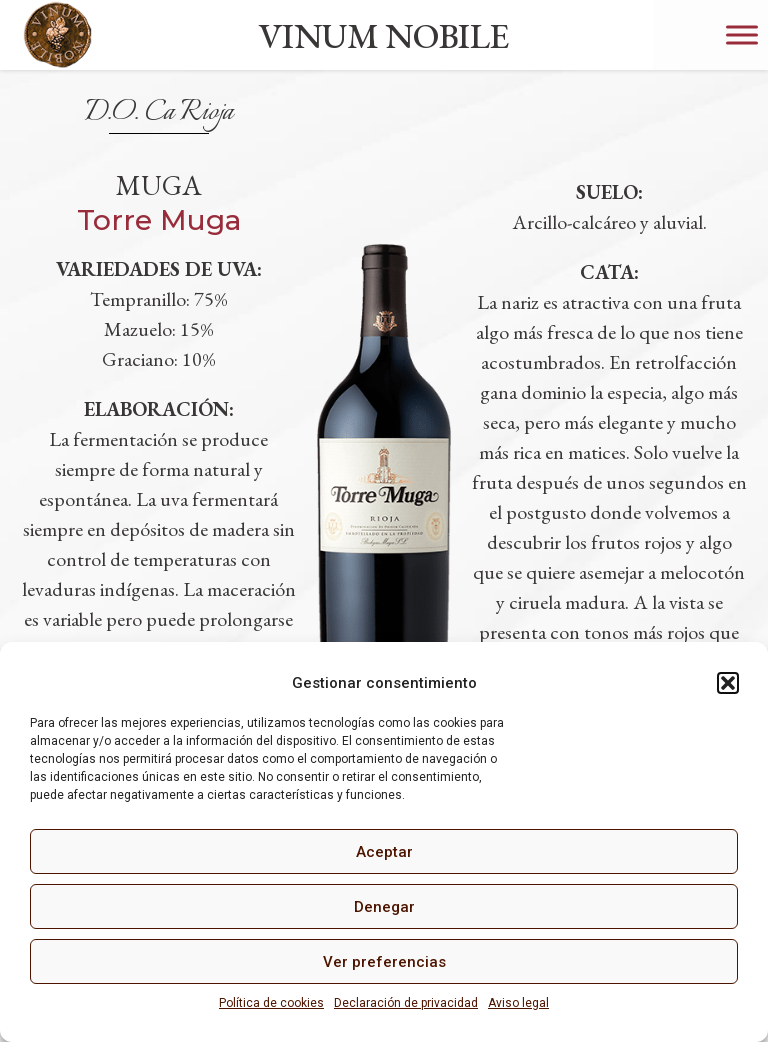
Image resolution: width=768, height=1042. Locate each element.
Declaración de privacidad (406, 1003)
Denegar (384, 907)
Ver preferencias (384, 962)
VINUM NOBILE (384, 35)
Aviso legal (518, 1003)
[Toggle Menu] (742, 34)
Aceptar (384, 852)
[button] (728, 683)
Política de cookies (271, 1003)
